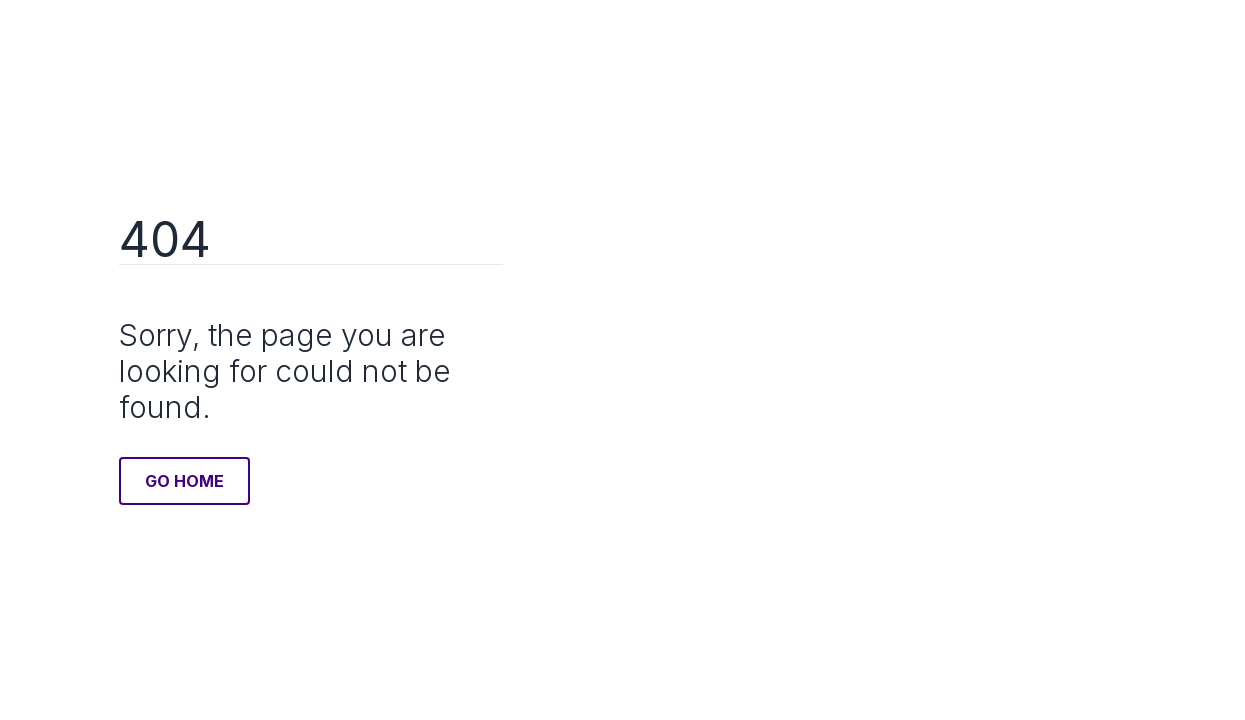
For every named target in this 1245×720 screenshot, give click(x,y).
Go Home (184, 481)
